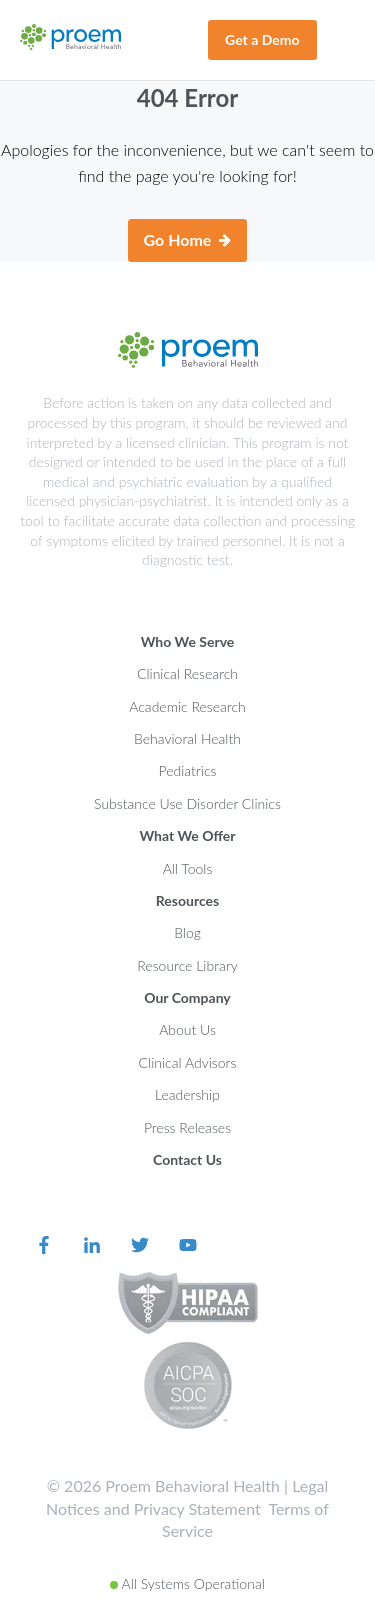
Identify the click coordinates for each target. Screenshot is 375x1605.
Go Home (188, 240)
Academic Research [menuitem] (187, 706)
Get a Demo (262, 39)
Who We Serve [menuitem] (188, 641)
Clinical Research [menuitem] (187, 673)
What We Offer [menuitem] (187, 835)
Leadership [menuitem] (187, 1094)
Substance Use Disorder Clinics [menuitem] (187, 803)
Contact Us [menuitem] (187, 1159)
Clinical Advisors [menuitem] (188, 1062)
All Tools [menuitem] (188, 868)
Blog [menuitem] (187, 932)
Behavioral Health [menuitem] (187, 738)
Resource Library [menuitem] (187, 965)
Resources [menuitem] (187, 900)
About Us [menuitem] (187, 1029)
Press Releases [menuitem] (187, 1127)
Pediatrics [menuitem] (188, 770)
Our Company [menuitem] (187, 997)
